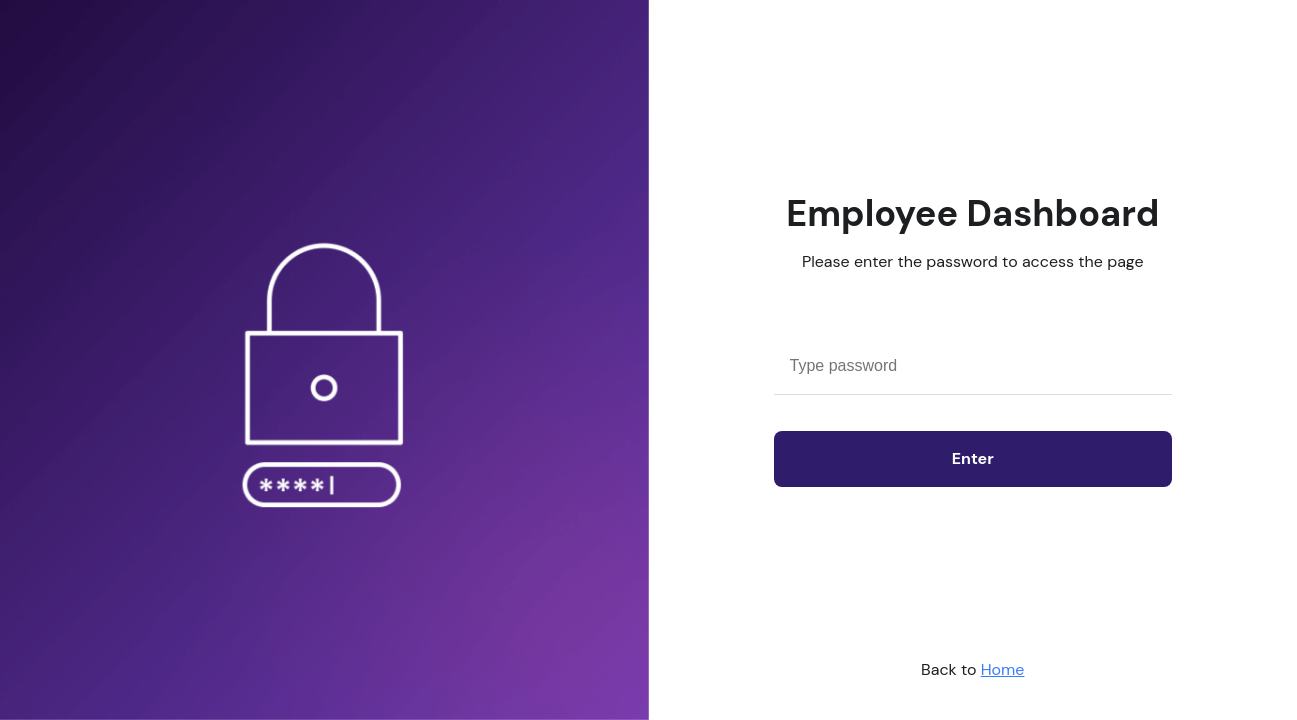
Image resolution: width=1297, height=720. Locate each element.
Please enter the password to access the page (973, 261)
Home (1003, 669)
